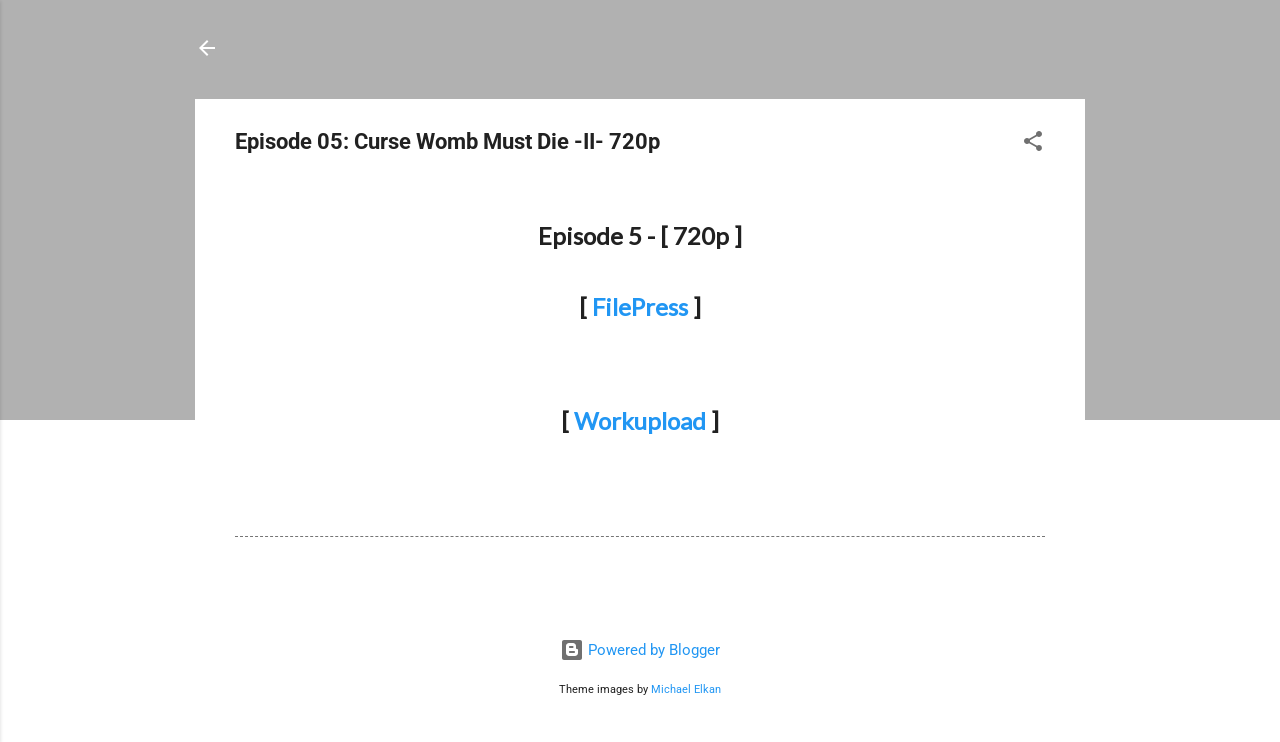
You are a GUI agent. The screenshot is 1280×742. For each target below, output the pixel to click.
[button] (1033, 144)
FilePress (640, 306)
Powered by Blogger (640, 650)
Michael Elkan (686, 689)
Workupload (640, 420)
